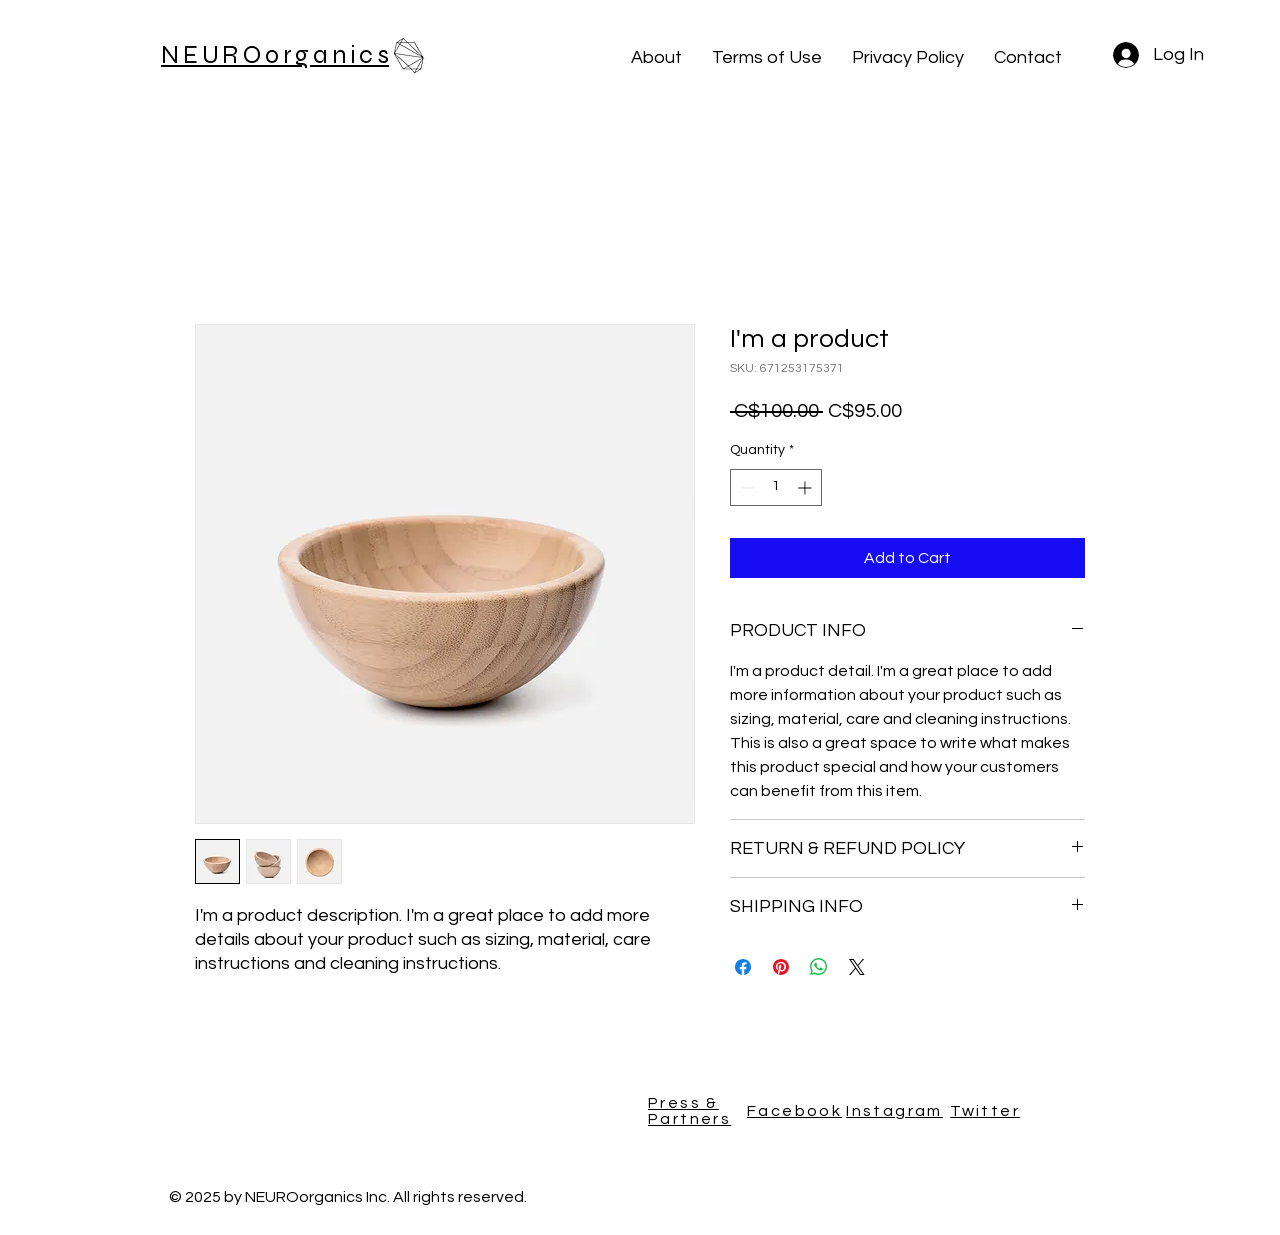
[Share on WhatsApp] (819, 967)
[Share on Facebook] (743, 967)
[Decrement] (745, 487)
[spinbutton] (776, 487)
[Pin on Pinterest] (781, 967)
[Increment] (806, 487)
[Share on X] (857, 967)
